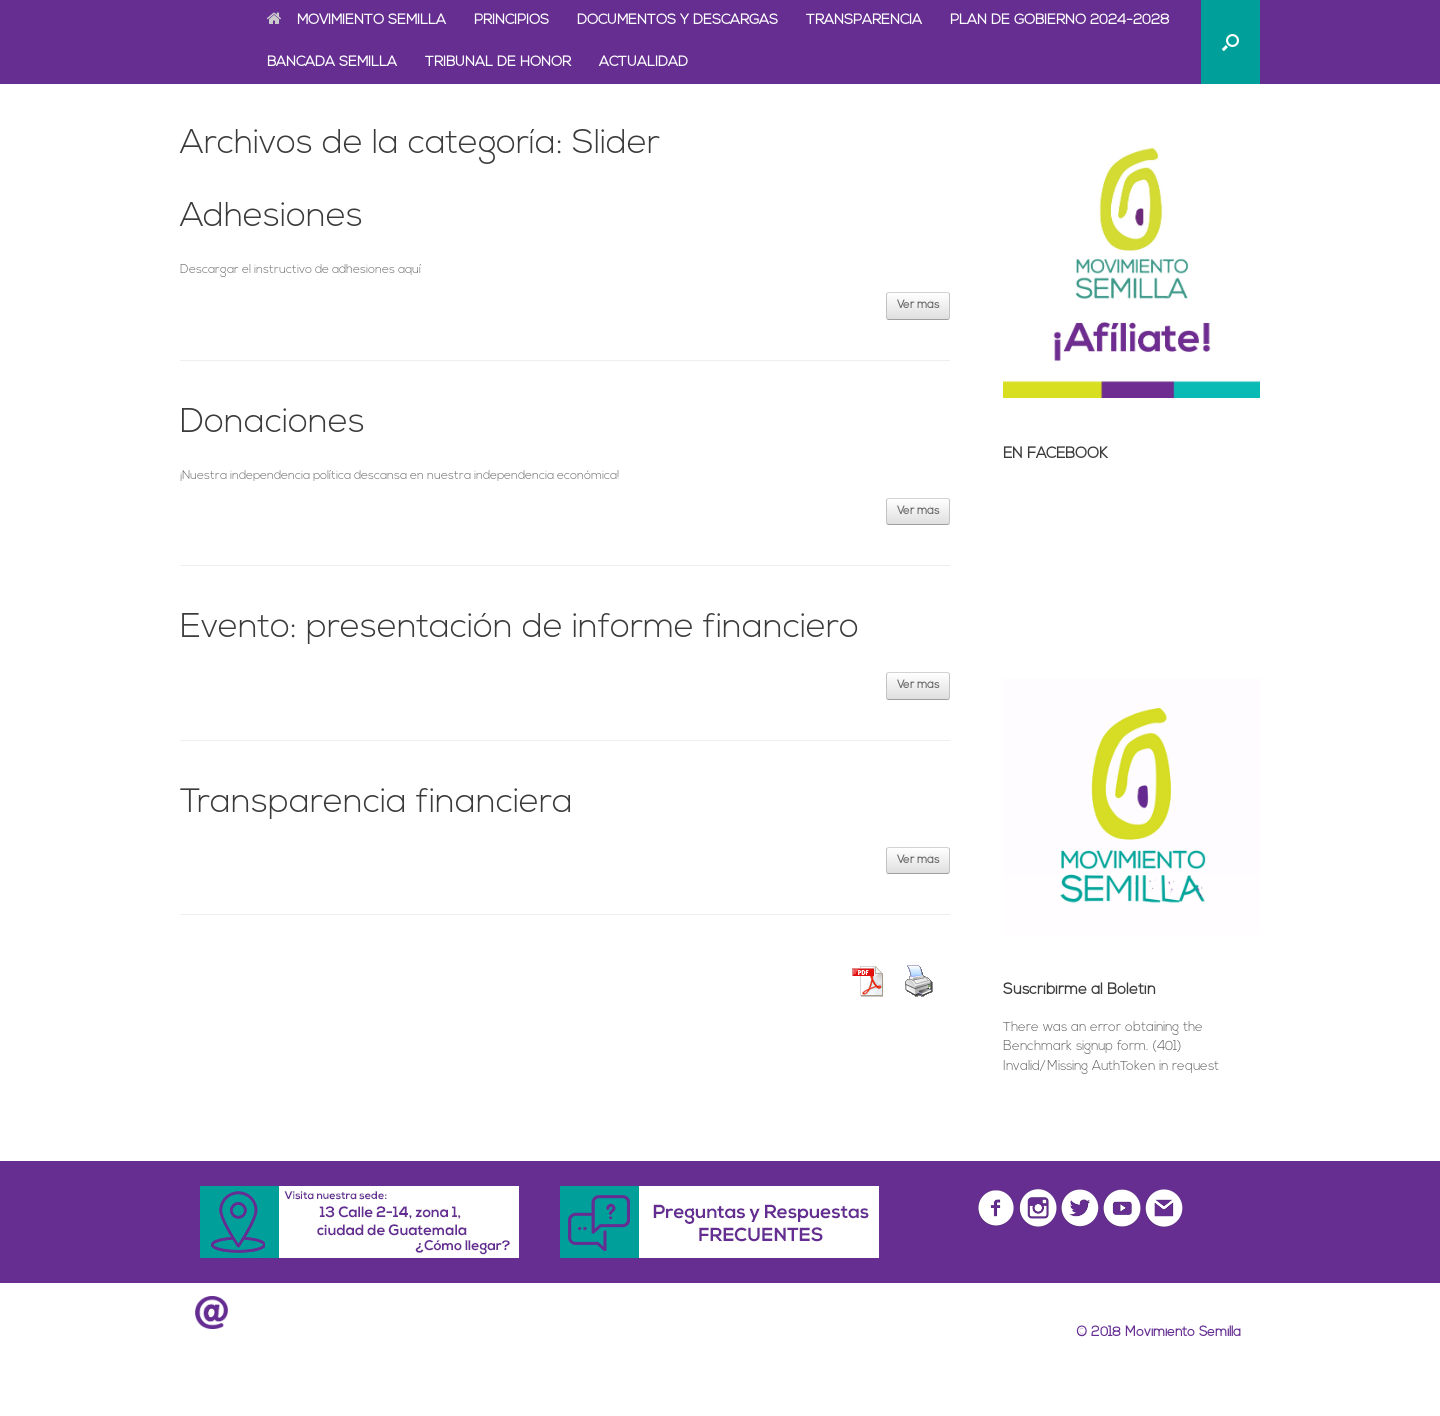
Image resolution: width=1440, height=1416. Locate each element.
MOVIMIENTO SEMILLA (356, 20)
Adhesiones (271, 217)
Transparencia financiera (376, 803)
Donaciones (272, 423)
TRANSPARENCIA (864, 20)
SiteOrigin (753, 1376)
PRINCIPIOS (511, 20)
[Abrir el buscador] (1230, 42)
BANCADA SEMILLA (332, 62)
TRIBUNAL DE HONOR (498, 62)
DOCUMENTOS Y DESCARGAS (677, 20)
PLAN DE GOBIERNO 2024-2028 (1060, 20)
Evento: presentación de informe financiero (519, 628)
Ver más (918, 305)
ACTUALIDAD (643, 62)
